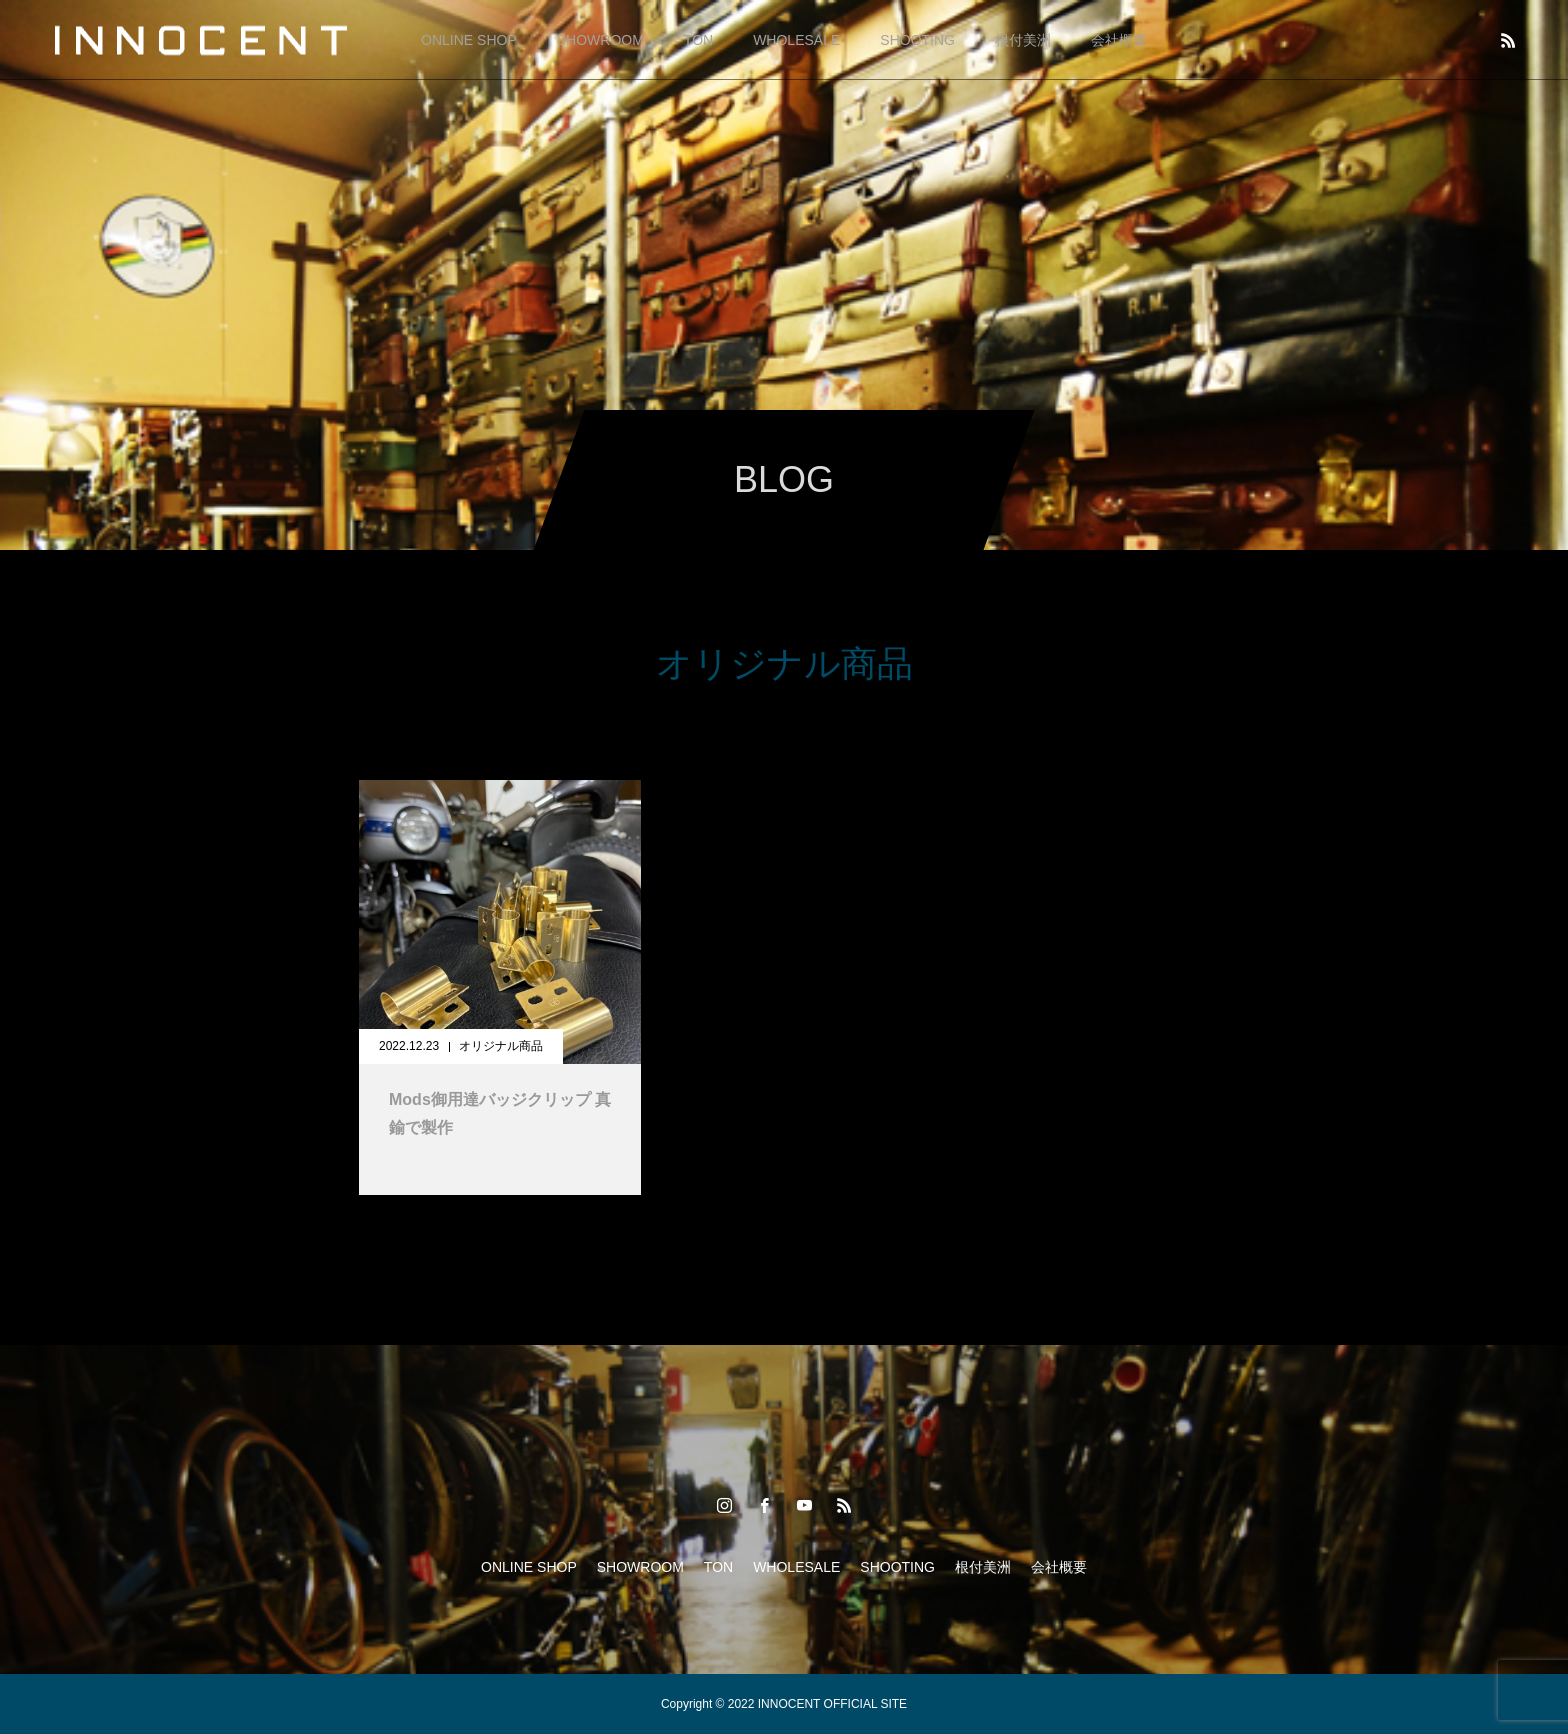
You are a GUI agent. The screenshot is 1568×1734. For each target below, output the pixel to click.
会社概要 (1119, 40)
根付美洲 (1023, 40)
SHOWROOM (600, 40)
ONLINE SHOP (469, 40)
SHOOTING (917, 40)
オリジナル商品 (501, 1046)
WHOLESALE (796, 40)
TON (698, 40)
